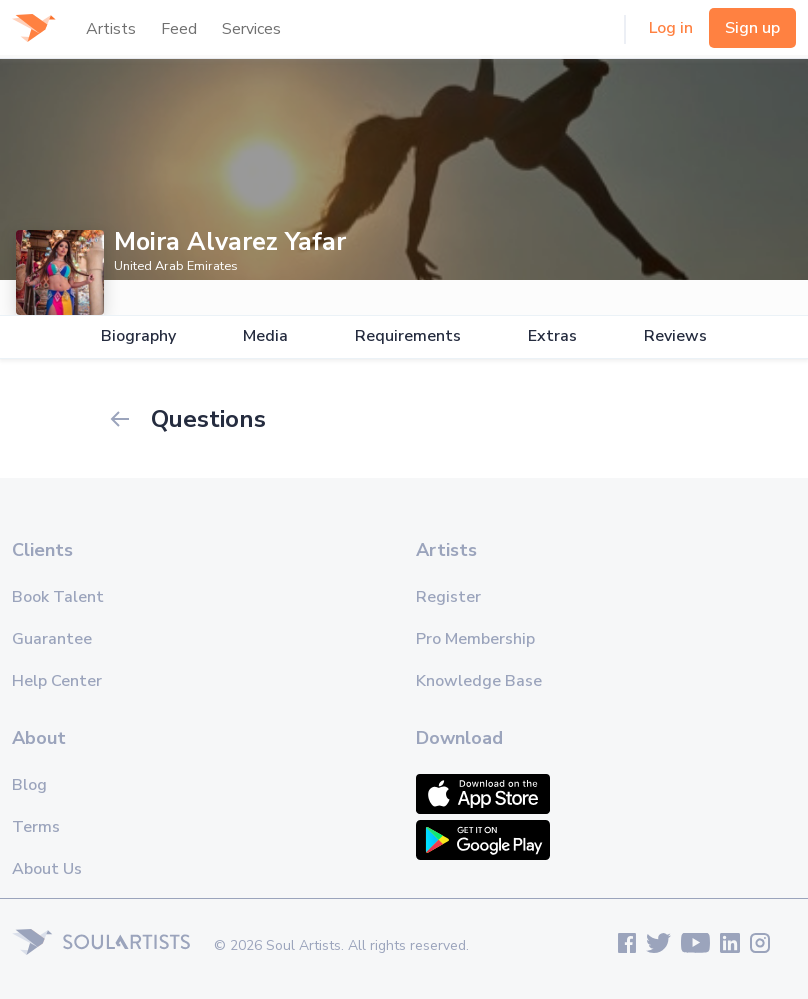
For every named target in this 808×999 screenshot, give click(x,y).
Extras (552, 336)
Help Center (57, 681)
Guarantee (52, 639)
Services (251, 29)
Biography (138, 336)
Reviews (675, 336)
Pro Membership (475, 639)
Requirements (408, 336)
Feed (179, 29)
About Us (47, 869)
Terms (36, 827)
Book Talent (58, 597)
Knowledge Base (479, 681)
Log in (671, 28)
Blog (29, 785)
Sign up (752, 28)
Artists (111, 29)
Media (265, 336)
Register (448, 597)
